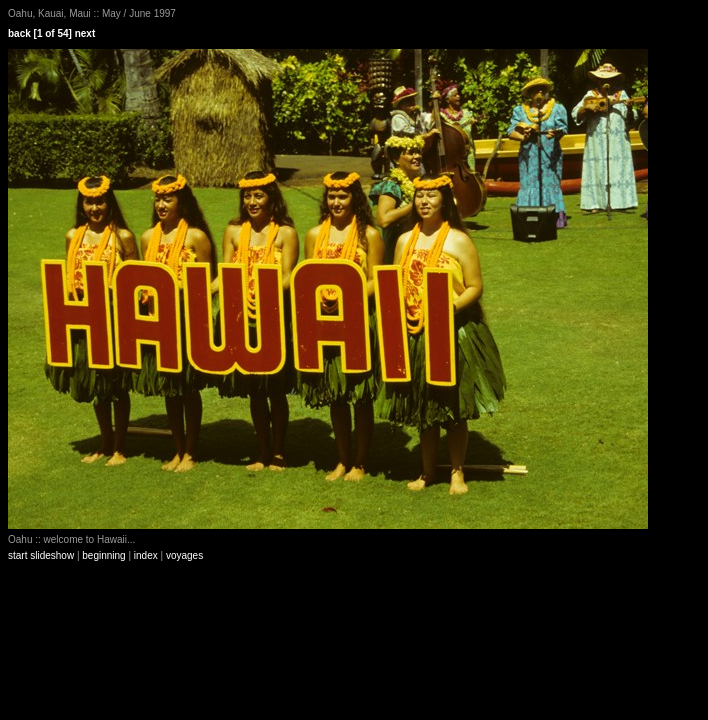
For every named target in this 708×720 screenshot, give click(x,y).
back (19, 33)
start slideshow (41, 555)
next (85, 33)
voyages (184, 555)
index (146, 555)
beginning (103, 555)
